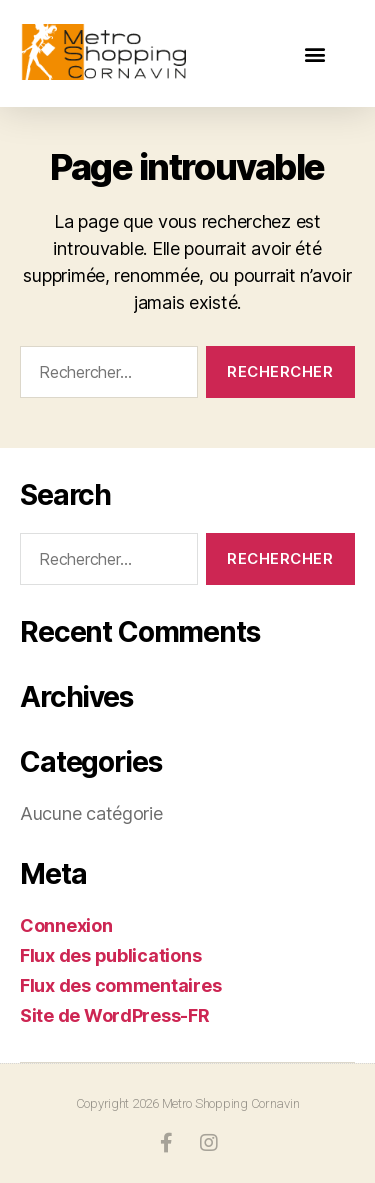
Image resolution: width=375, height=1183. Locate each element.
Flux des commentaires (120, 985)
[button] (314, 53)
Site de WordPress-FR (115, 1015)
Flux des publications (110, 955)
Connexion (66, 925)
